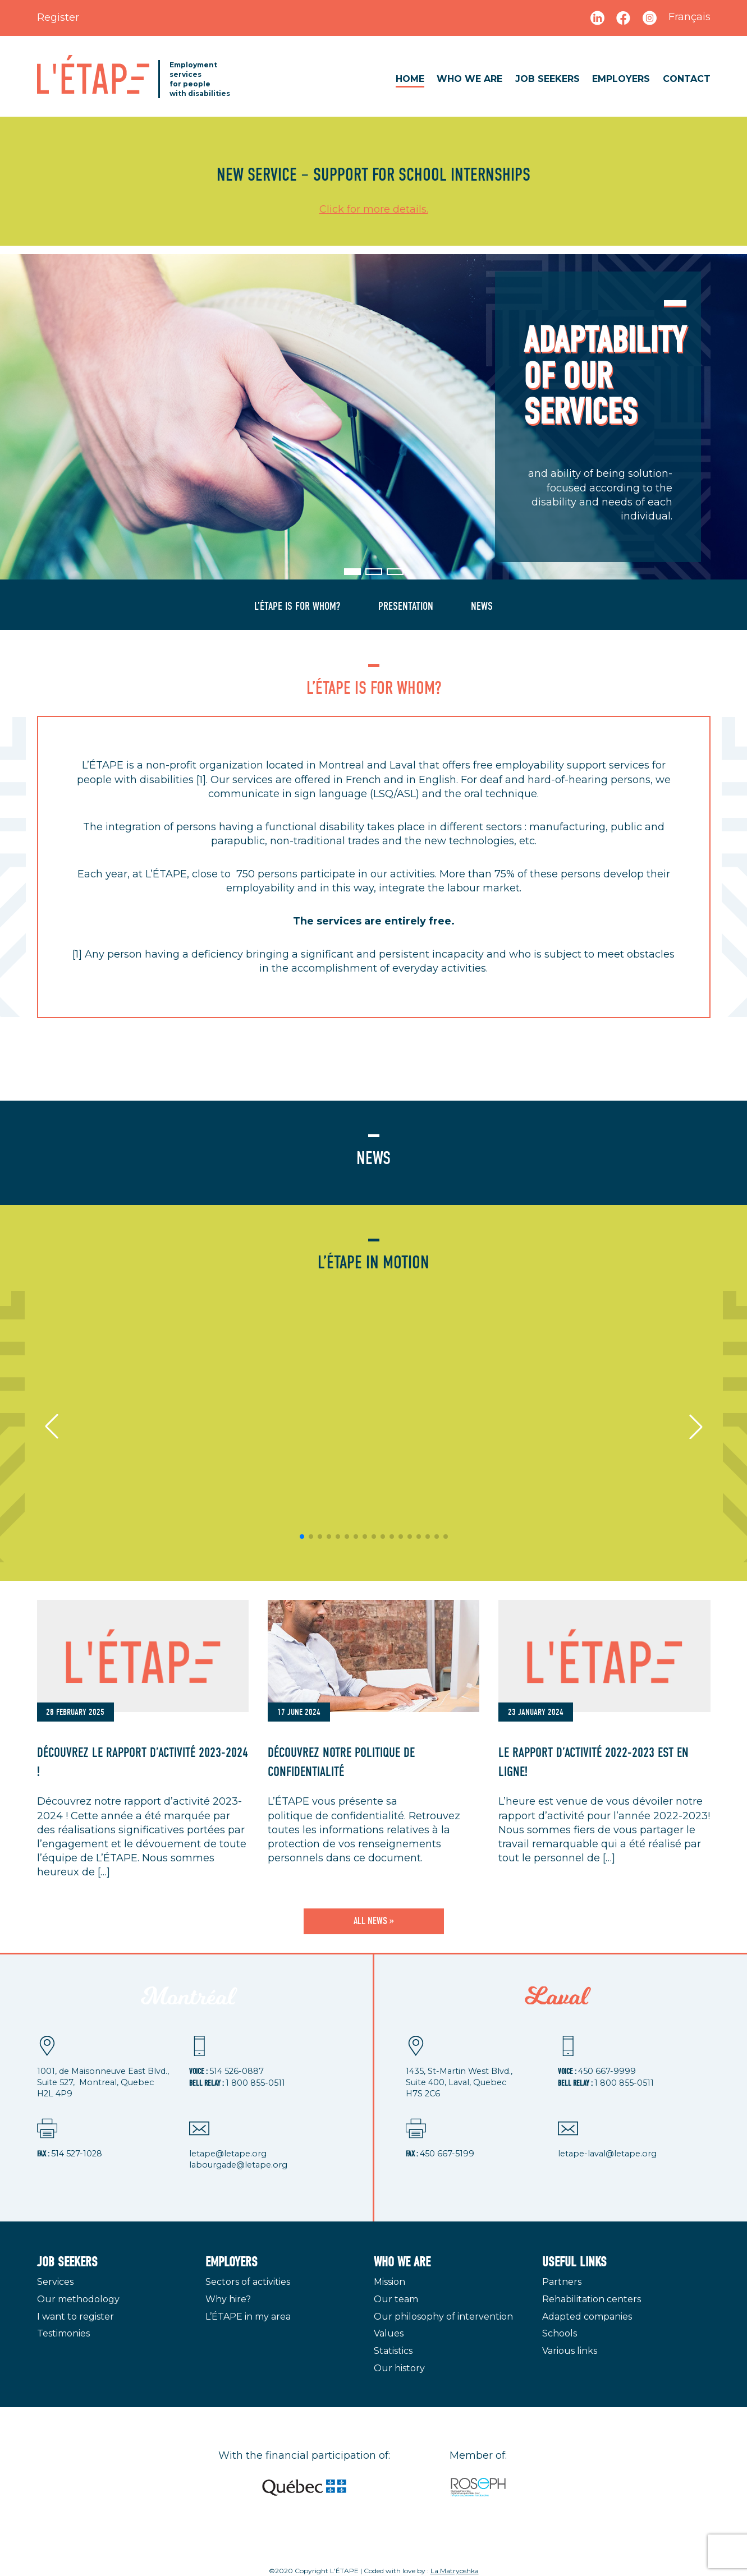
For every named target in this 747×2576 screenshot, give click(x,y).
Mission (389, 2281)
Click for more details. (373, 209)
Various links (569, 2350)
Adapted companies (587, 2316)
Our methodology (78, 2299)
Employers (621, 78)
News (482, 606)
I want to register (75, 2316)
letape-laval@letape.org (607, 2154)
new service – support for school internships (373, 175)
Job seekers (547, 78)
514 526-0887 (236, 2071)
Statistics (393, 2350)
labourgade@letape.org (238, 2165)
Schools (559, 2333)
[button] (352, 571)
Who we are (469, 78)
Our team (396, 2299)
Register (58, 17)
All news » (374, 1921)
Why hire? (228, 2299)
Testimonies (63, 2333)
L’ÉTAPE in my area (248, 2316)
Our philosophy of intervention (443, 2316)
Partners (561, 2281)
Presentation (405, 606)
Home (410, 78)
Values (389, 2333)
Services (55, 2281)
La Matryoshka (454, 2570)
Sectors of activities (247, 2281)
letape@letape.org (228, 2154)
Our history (399, 2368)
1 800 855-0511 (255, 2083)
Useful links (574, 2262)
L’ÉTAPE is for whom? (297, 606)
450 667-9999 (607, 2071)
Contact (687, 78)
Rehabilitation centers (591, 2299)
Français (689, 17)
